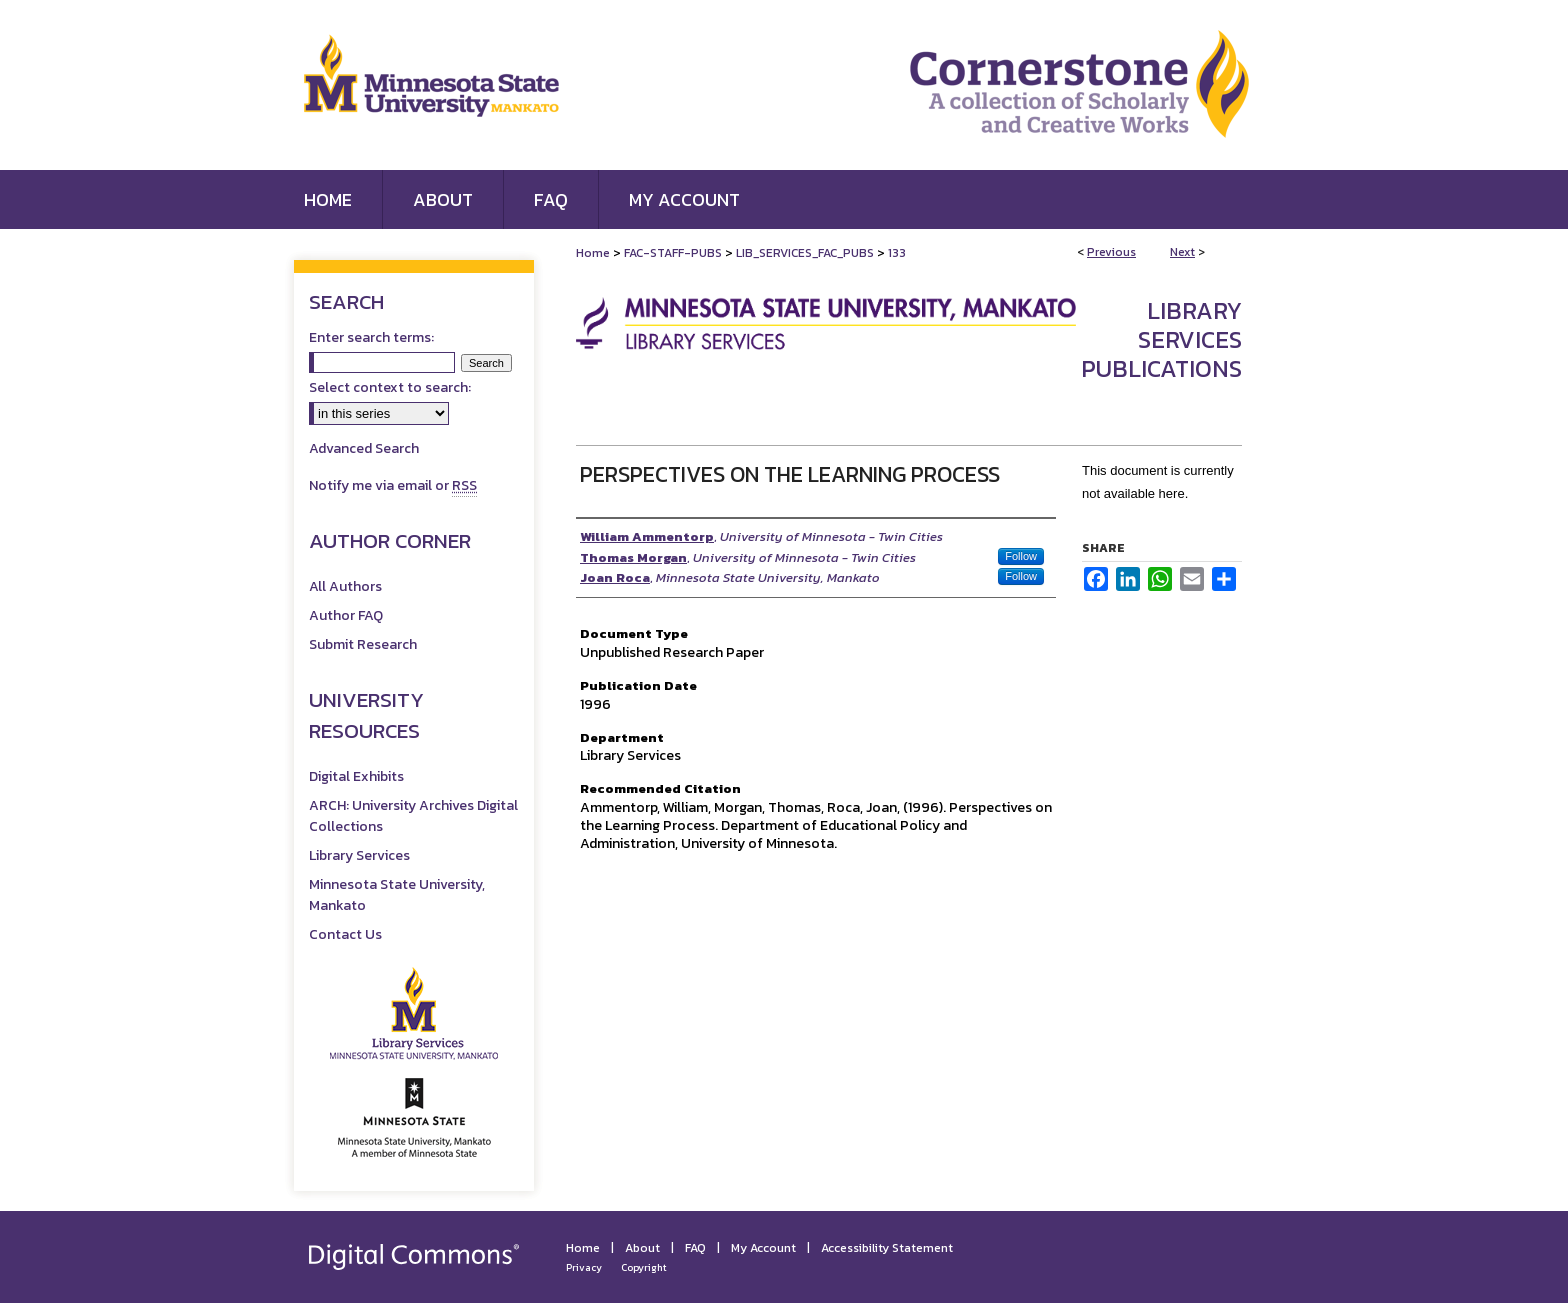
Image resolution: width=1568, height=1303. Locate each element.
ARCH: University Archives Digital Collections (413, 816)
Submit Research (363, 644)
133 (897, 253)
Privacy (584, 1267)
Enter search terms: (371, 337)
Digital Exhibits (356, 776)
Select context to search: (390, 387)
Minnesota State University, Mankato (397, 895)
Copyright (644, 1267)
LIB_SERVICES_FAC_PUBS (805, 253)
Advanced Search (364, 448)
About (642, 1248)
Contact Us (345, 934)
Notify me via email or (393, 485)
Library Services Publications (1161, 339)
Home (593, 253)
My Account (763, 1248)
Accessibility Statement (887, 1248)
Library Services (359, 855)
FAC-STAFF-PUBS (673, 253)
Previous (1111, 252)
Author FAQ (346, 615)
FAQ (695, 1248)
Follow (1021, 556)
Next (1182, 252)
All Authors (345, 586)
